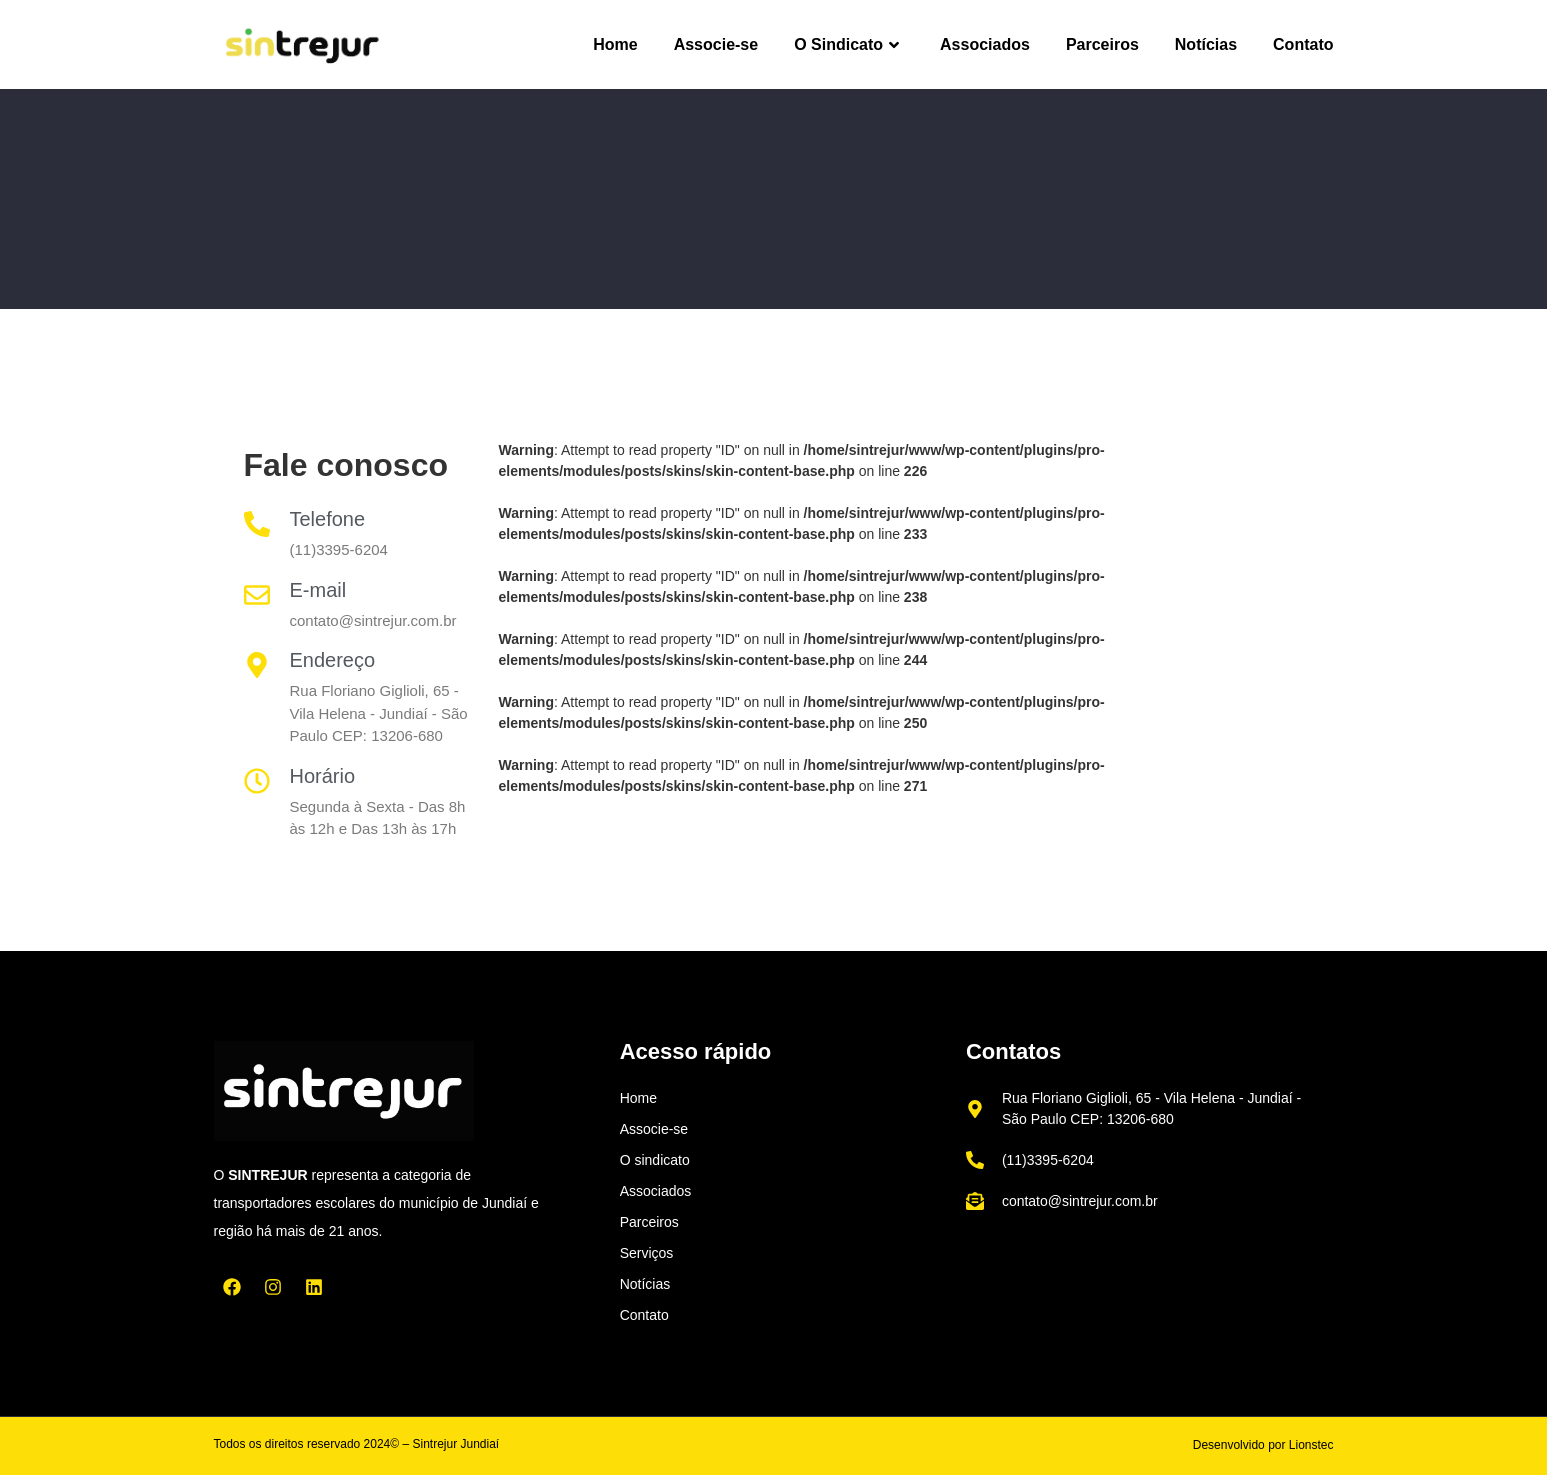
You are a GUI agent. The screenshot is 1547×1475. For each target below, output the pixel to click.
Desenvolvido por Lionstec (1263, 1445)
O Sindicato (849, 45)
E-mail (318, 590)
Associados (985, 44)
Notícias (1206, 44)
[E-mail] (257, 595)
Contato (1303, 44)
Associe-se (716, 44)
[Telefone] (257, 524)
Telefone (328, 519)
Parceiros (1102, 44)
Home (615, 44)
